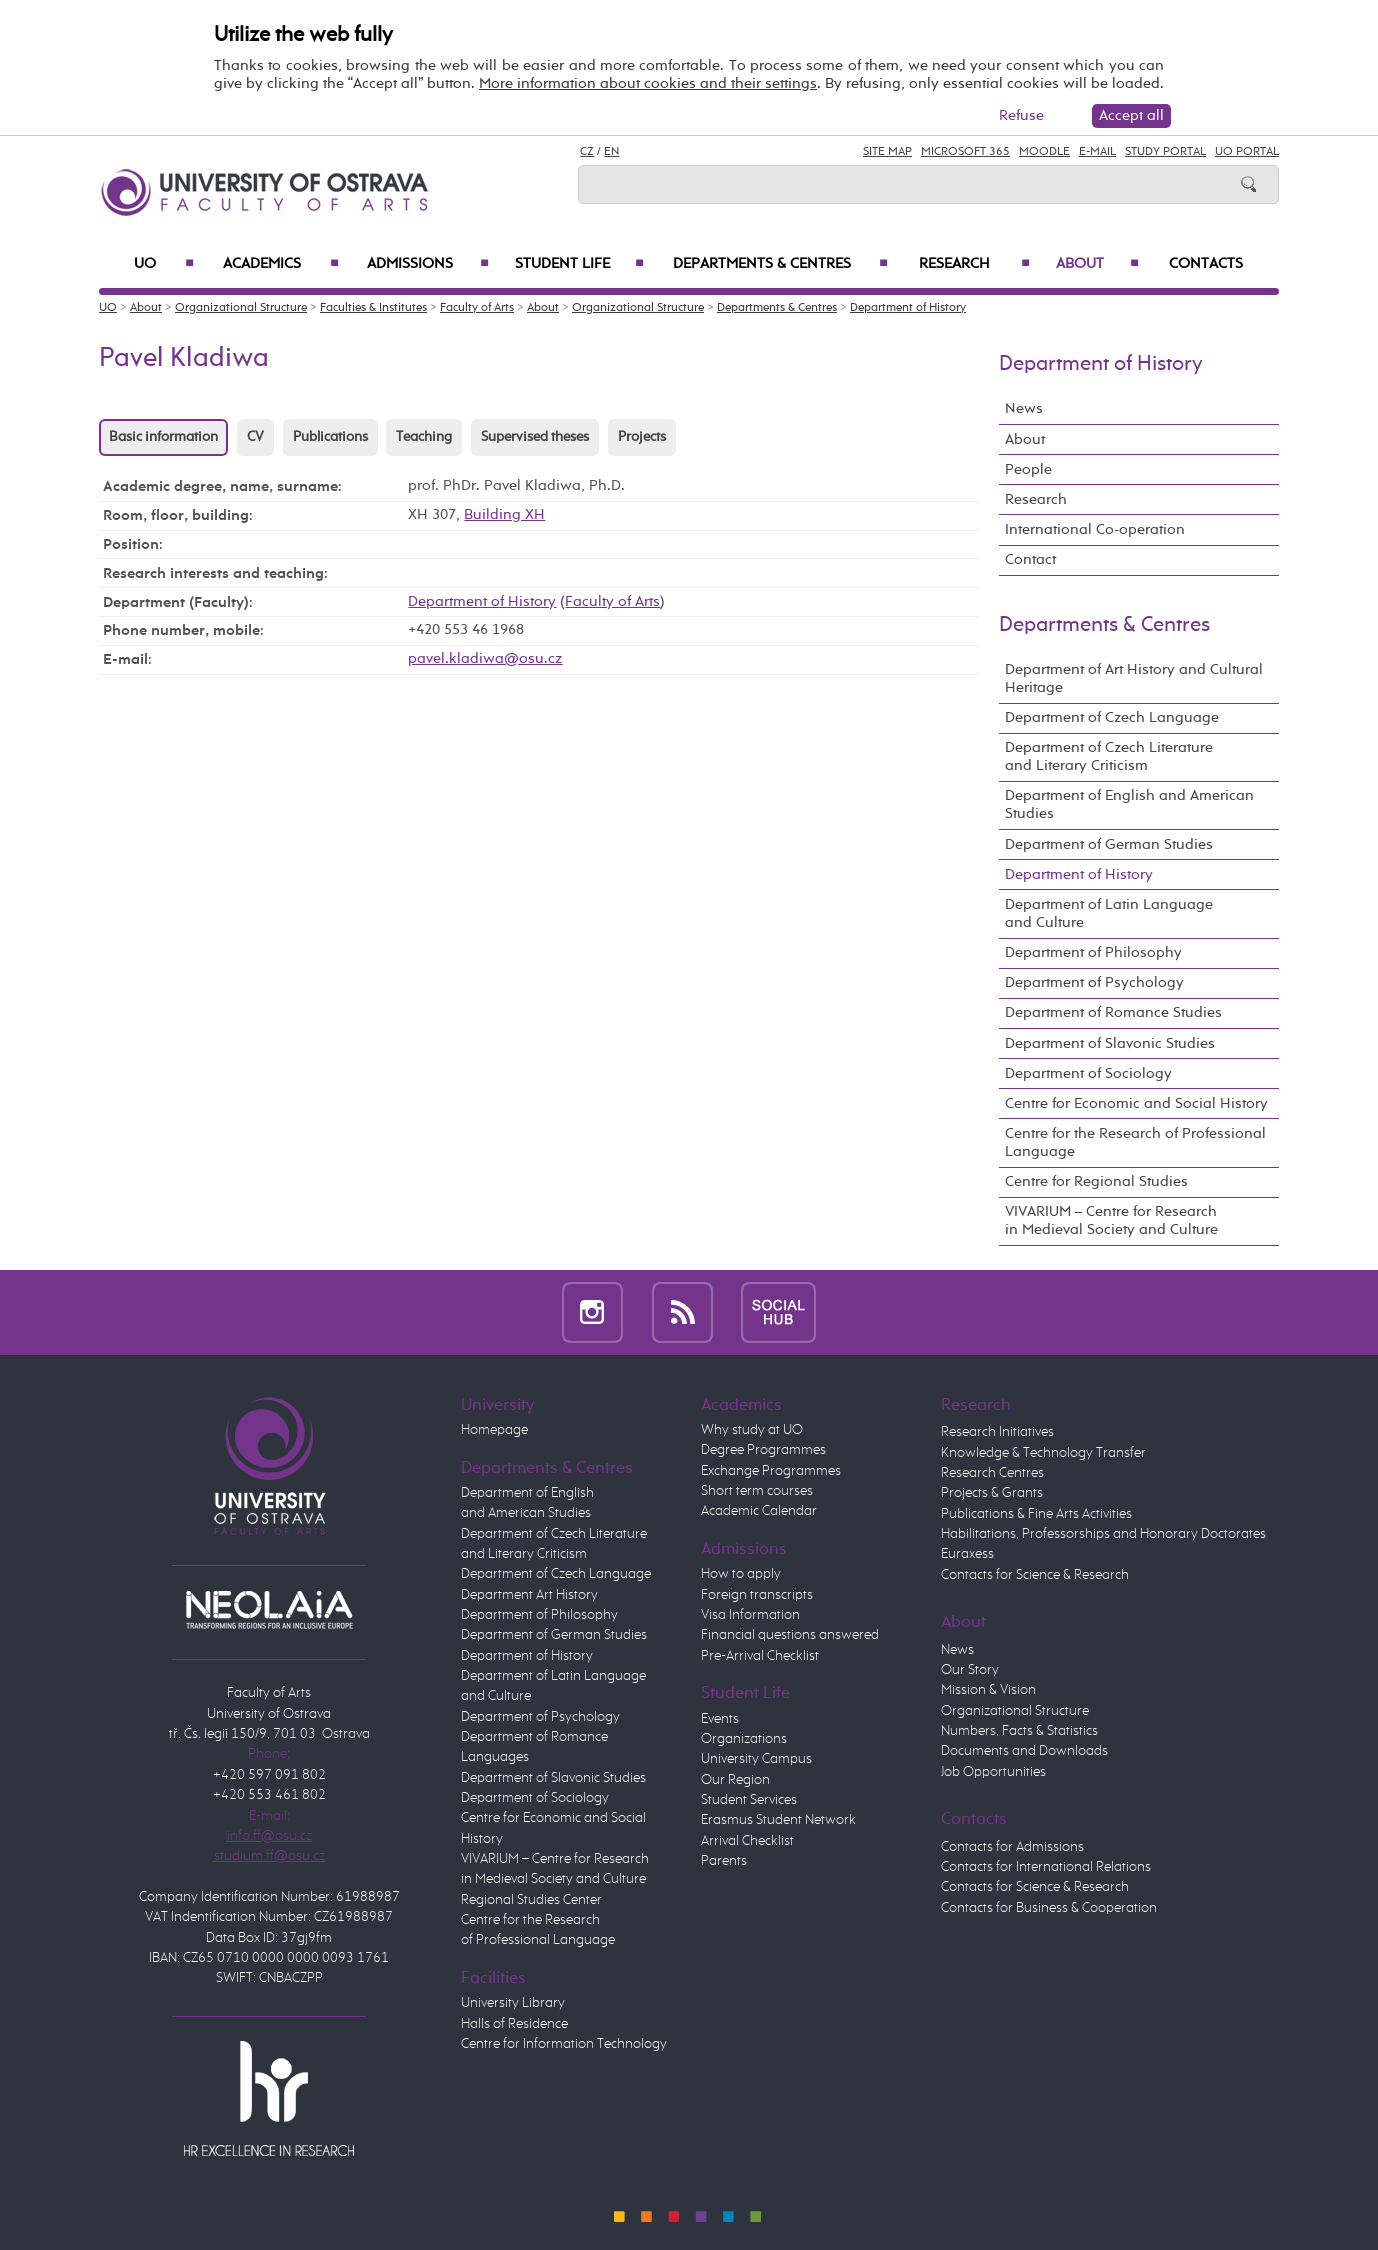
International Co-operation (1095, 529)
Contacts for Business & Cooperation (1049, 1908)
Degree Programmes (763, 1450)
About (1097, 264)
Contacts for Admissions (1012, 1847)
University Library (513, 2003)
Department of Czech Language (1112, 717)
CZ (587, 152)
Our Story (970, 1670)
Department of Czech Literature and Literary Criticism (1109, 756)
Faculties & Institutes (373, 308)
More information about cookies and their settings (648, 83)
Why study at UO (752, 1430)
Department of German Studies (1109, 844)
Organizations (744, 1739)
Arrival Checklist (747, 1841)
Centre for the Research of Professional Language (1135, 1142)
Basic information (163, 437)
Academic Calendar (759, 1511)
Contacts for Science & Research (1035, 1575)
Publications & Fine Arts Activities (1036, 1514)
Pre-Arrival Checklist (760, 1656)
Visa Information (750, 1615)
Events (720, 1719)
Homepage (494, 1430)
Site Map (887, 152)
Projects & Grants (992, 1493)
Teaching (424, 437)
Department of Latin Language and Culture (1109, 913)
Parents (724, 1861)
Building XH (504, 514)
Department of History (908, 308)
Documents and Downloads (1024, 1751)
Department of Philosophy (1093, 952)
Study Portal (1165, 152)
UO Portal (1247, 152)
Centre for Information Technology (564, 2044)
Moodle (1044, 152)
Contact (1030, 559)
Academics (281, 264)
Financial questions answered (790, 1635)
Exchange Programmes (771, 1471)
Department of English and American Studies (1129, 804)
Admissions (428, 264)
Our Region (735, 1780)
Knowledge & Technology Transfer (1043, 1453)
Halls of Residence (514, 2024)
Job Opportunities (993, 1772)
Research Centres (992, 1473)
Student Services (749, 1800)
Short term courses (757, 1491)
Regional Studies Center (531, 1900)
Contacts (1206, 264)
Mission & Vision (988, 1690)
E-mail (1097, 152)
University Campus (756, 1759)
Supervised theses (535, 437)
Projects (642, 437)
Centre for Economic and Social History (1136, 1103)
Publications (330, 437)
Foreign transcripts (757, 1595)
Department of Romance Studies (1113, 1012)
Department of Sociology (1088, 1073)
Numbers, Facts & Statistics (1019, 1731)
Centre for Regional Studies (1096, 1181)
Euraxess (967, 1554)
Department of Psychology (1094, 982)
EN (611, 152)
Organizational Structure (241, 308)
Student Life (580, 264)
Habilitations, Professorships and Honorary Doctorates (1103, 1534)
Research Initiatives (997, 1432)
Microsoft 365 (965, 152)
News (1024, 408)
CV (255, 437)
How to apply (741, 1574)
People (1028, 469)
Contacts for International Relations (1046, 1867)
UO (164, 264)
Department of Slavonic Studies (1110, 1043)
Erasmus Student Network (778, 1820)
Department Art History (529, 1595)
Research (974, 264)
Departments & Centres (780, 264)
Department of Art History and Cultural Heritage (1134, 678)
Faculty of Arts (477, 308)
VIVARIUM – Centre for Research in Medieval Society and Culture (1111, 1220)
